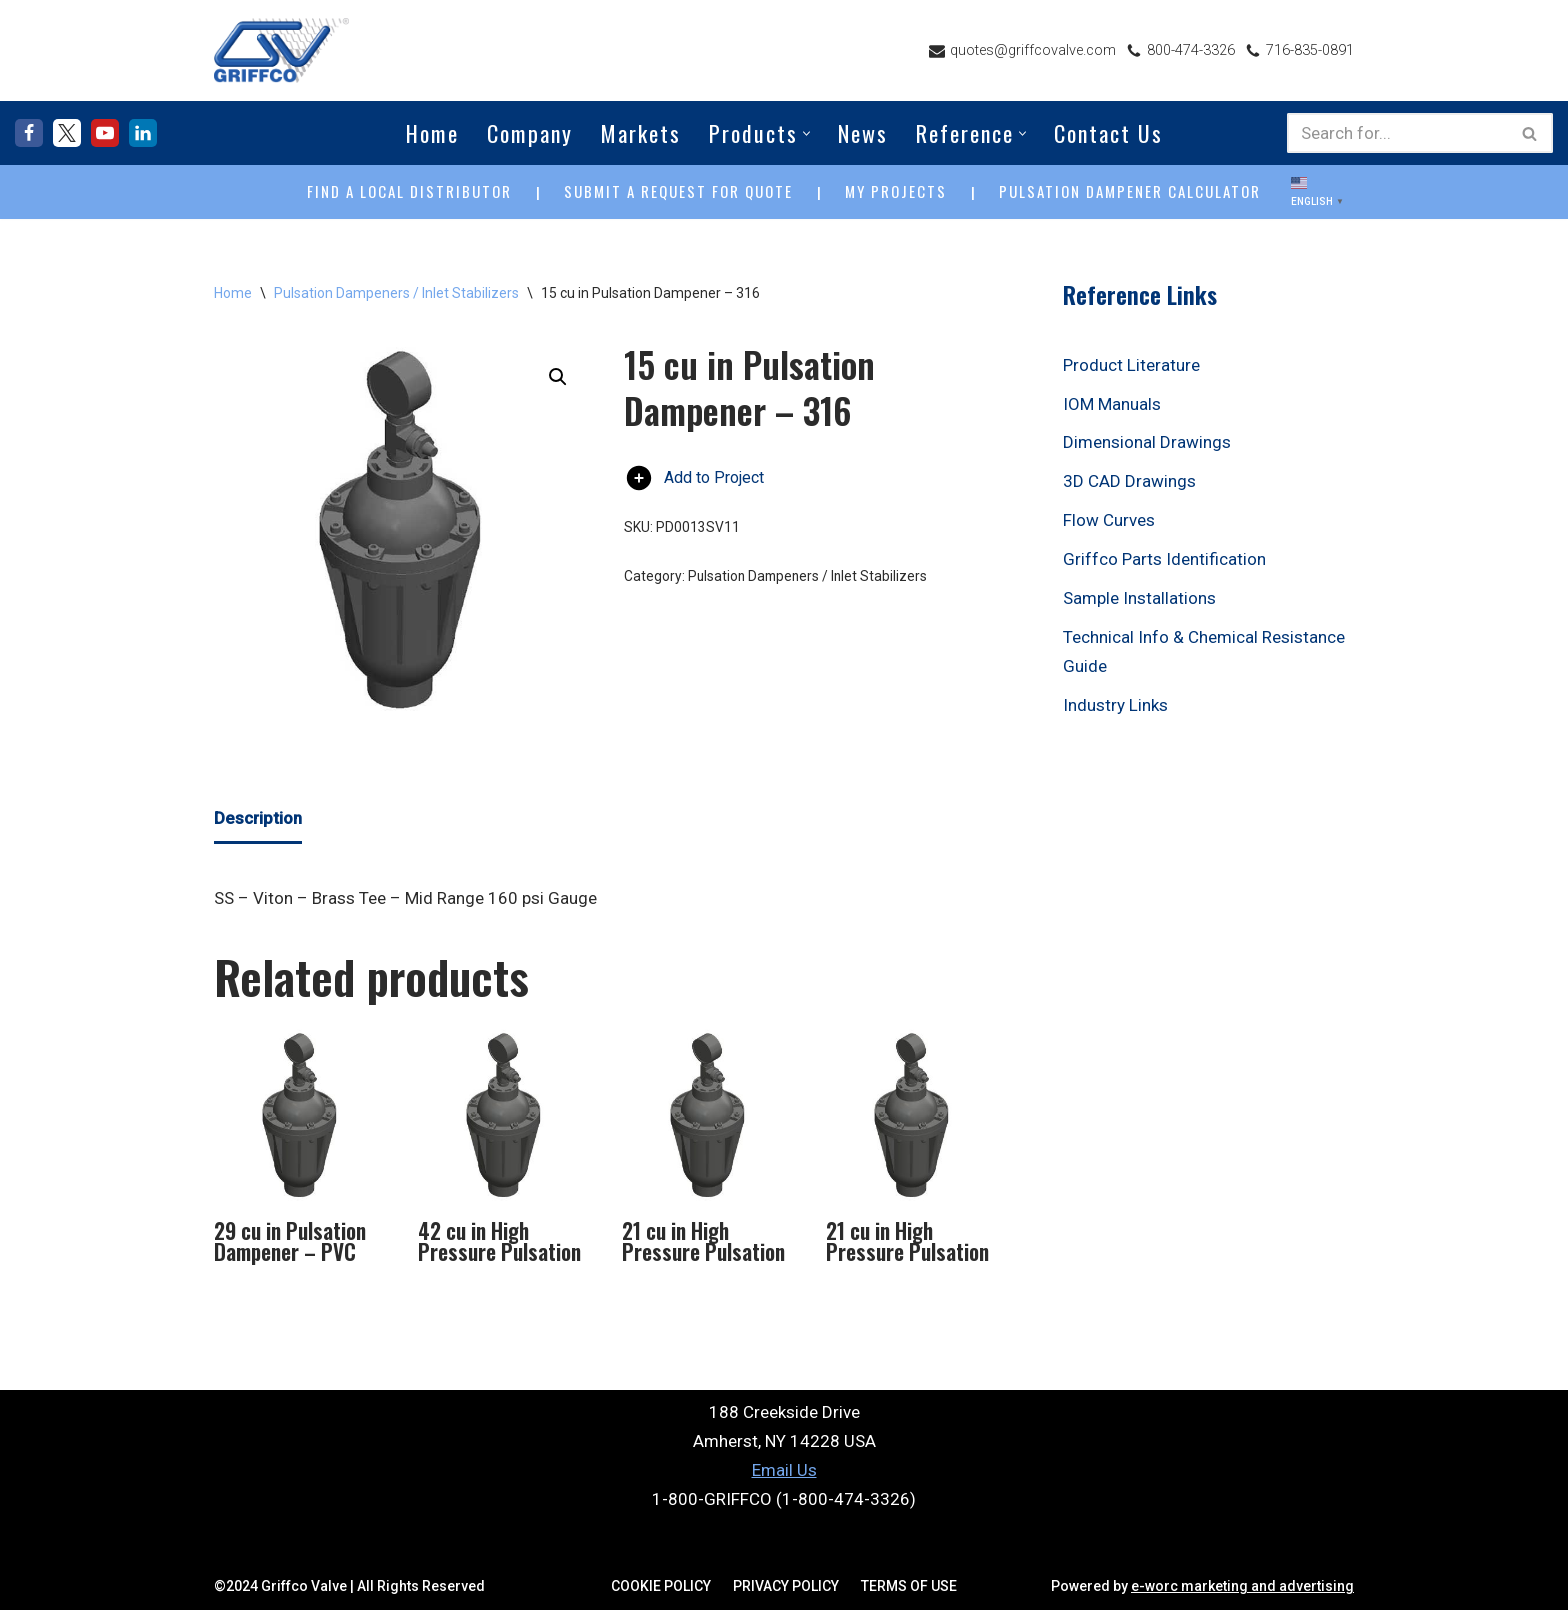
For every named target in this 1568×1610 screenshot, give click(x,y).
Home (432, 133)
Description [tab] (258, 818)
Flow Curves (1109, 520)
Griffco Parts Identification (1164, 559)
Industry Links (1115, 705)
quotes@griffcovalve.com (1033, 50)
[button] (806, 133)
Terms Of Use (909, 1586)
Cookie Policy (661, 1586)
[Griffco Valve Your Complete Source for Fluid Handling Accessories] (281, 50)
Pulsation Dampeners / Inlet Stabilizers (396, 293)
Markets (641, 133)
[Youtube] (105, 133)
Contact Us (1108, 133)
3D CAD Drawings (1129, 481)
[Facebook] (29, 133)
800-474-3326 (1191, 50)
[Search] (1397, 133)
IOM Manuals (1112, 404)
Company (530, 133)
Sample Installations (1139, 598)
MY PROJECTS (896, 191)
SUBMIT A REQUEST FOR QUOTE (678, 191)
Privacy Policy (786, 1586)
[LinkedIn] (143, 133)
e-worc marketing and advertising (1242, 1586)
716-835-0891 (1310, 50)
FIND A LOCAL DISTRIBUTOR (409, 191)
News (863, 133)
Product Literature (1131, 365)
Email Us (784, 1470)
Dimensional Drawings (1147, 442)
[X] (67, 133)
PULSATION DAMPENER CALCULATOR (1130, 191)
